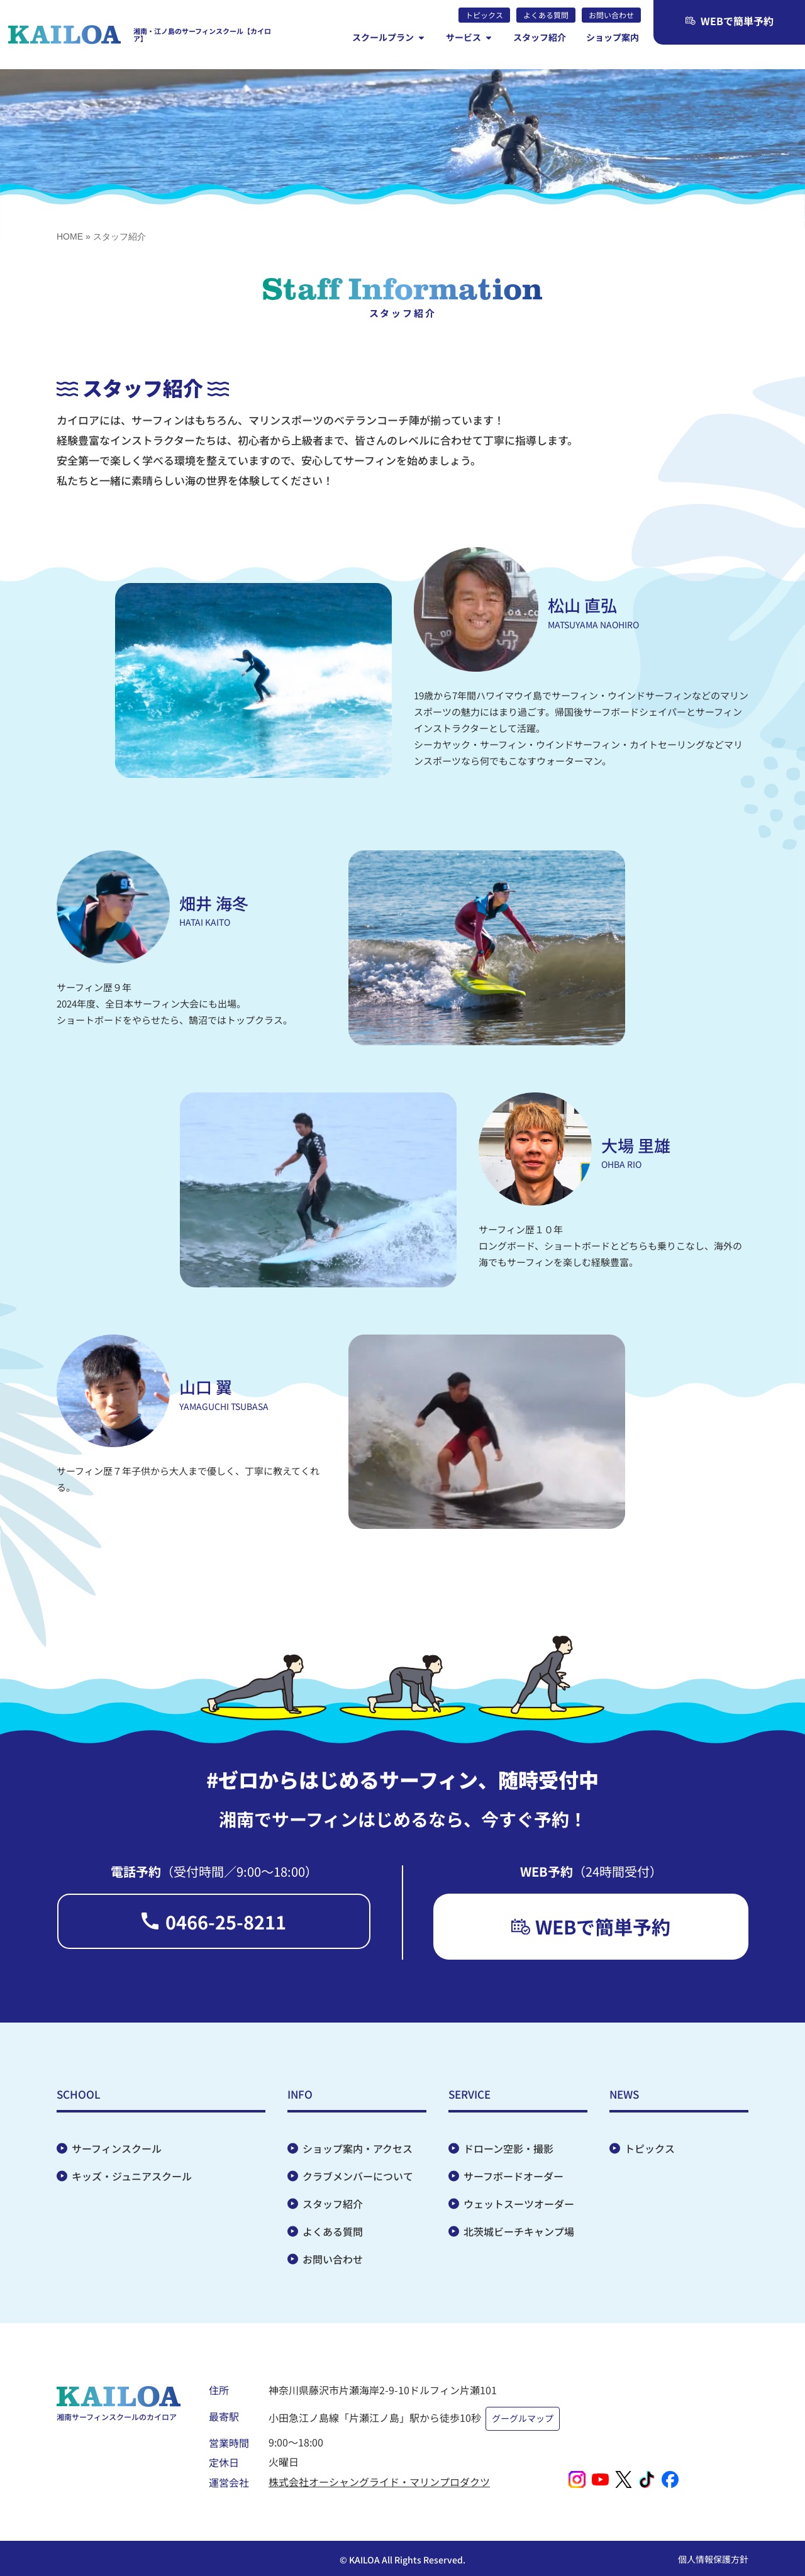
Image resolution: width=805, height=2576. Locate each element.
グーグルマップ (525, 2417)
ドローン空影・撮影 (508, 2154)
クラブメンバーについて (358, 2182)
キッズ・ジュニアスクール (132, 2182)
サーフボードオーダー (514, 2182)
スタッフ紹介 (333, 2210)
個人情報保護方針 (713, 2554)
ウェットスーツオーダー (519, 2210)
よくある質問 (333, 2237)
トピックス (650, 2154)
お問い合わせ (333, 2265)
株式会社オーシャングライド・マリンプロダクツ (379, 2476)
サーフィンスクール (117, 2154)
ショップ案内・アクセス (358, 2154)
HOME (70, 236)
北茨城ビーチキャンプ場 (519, 2237)
